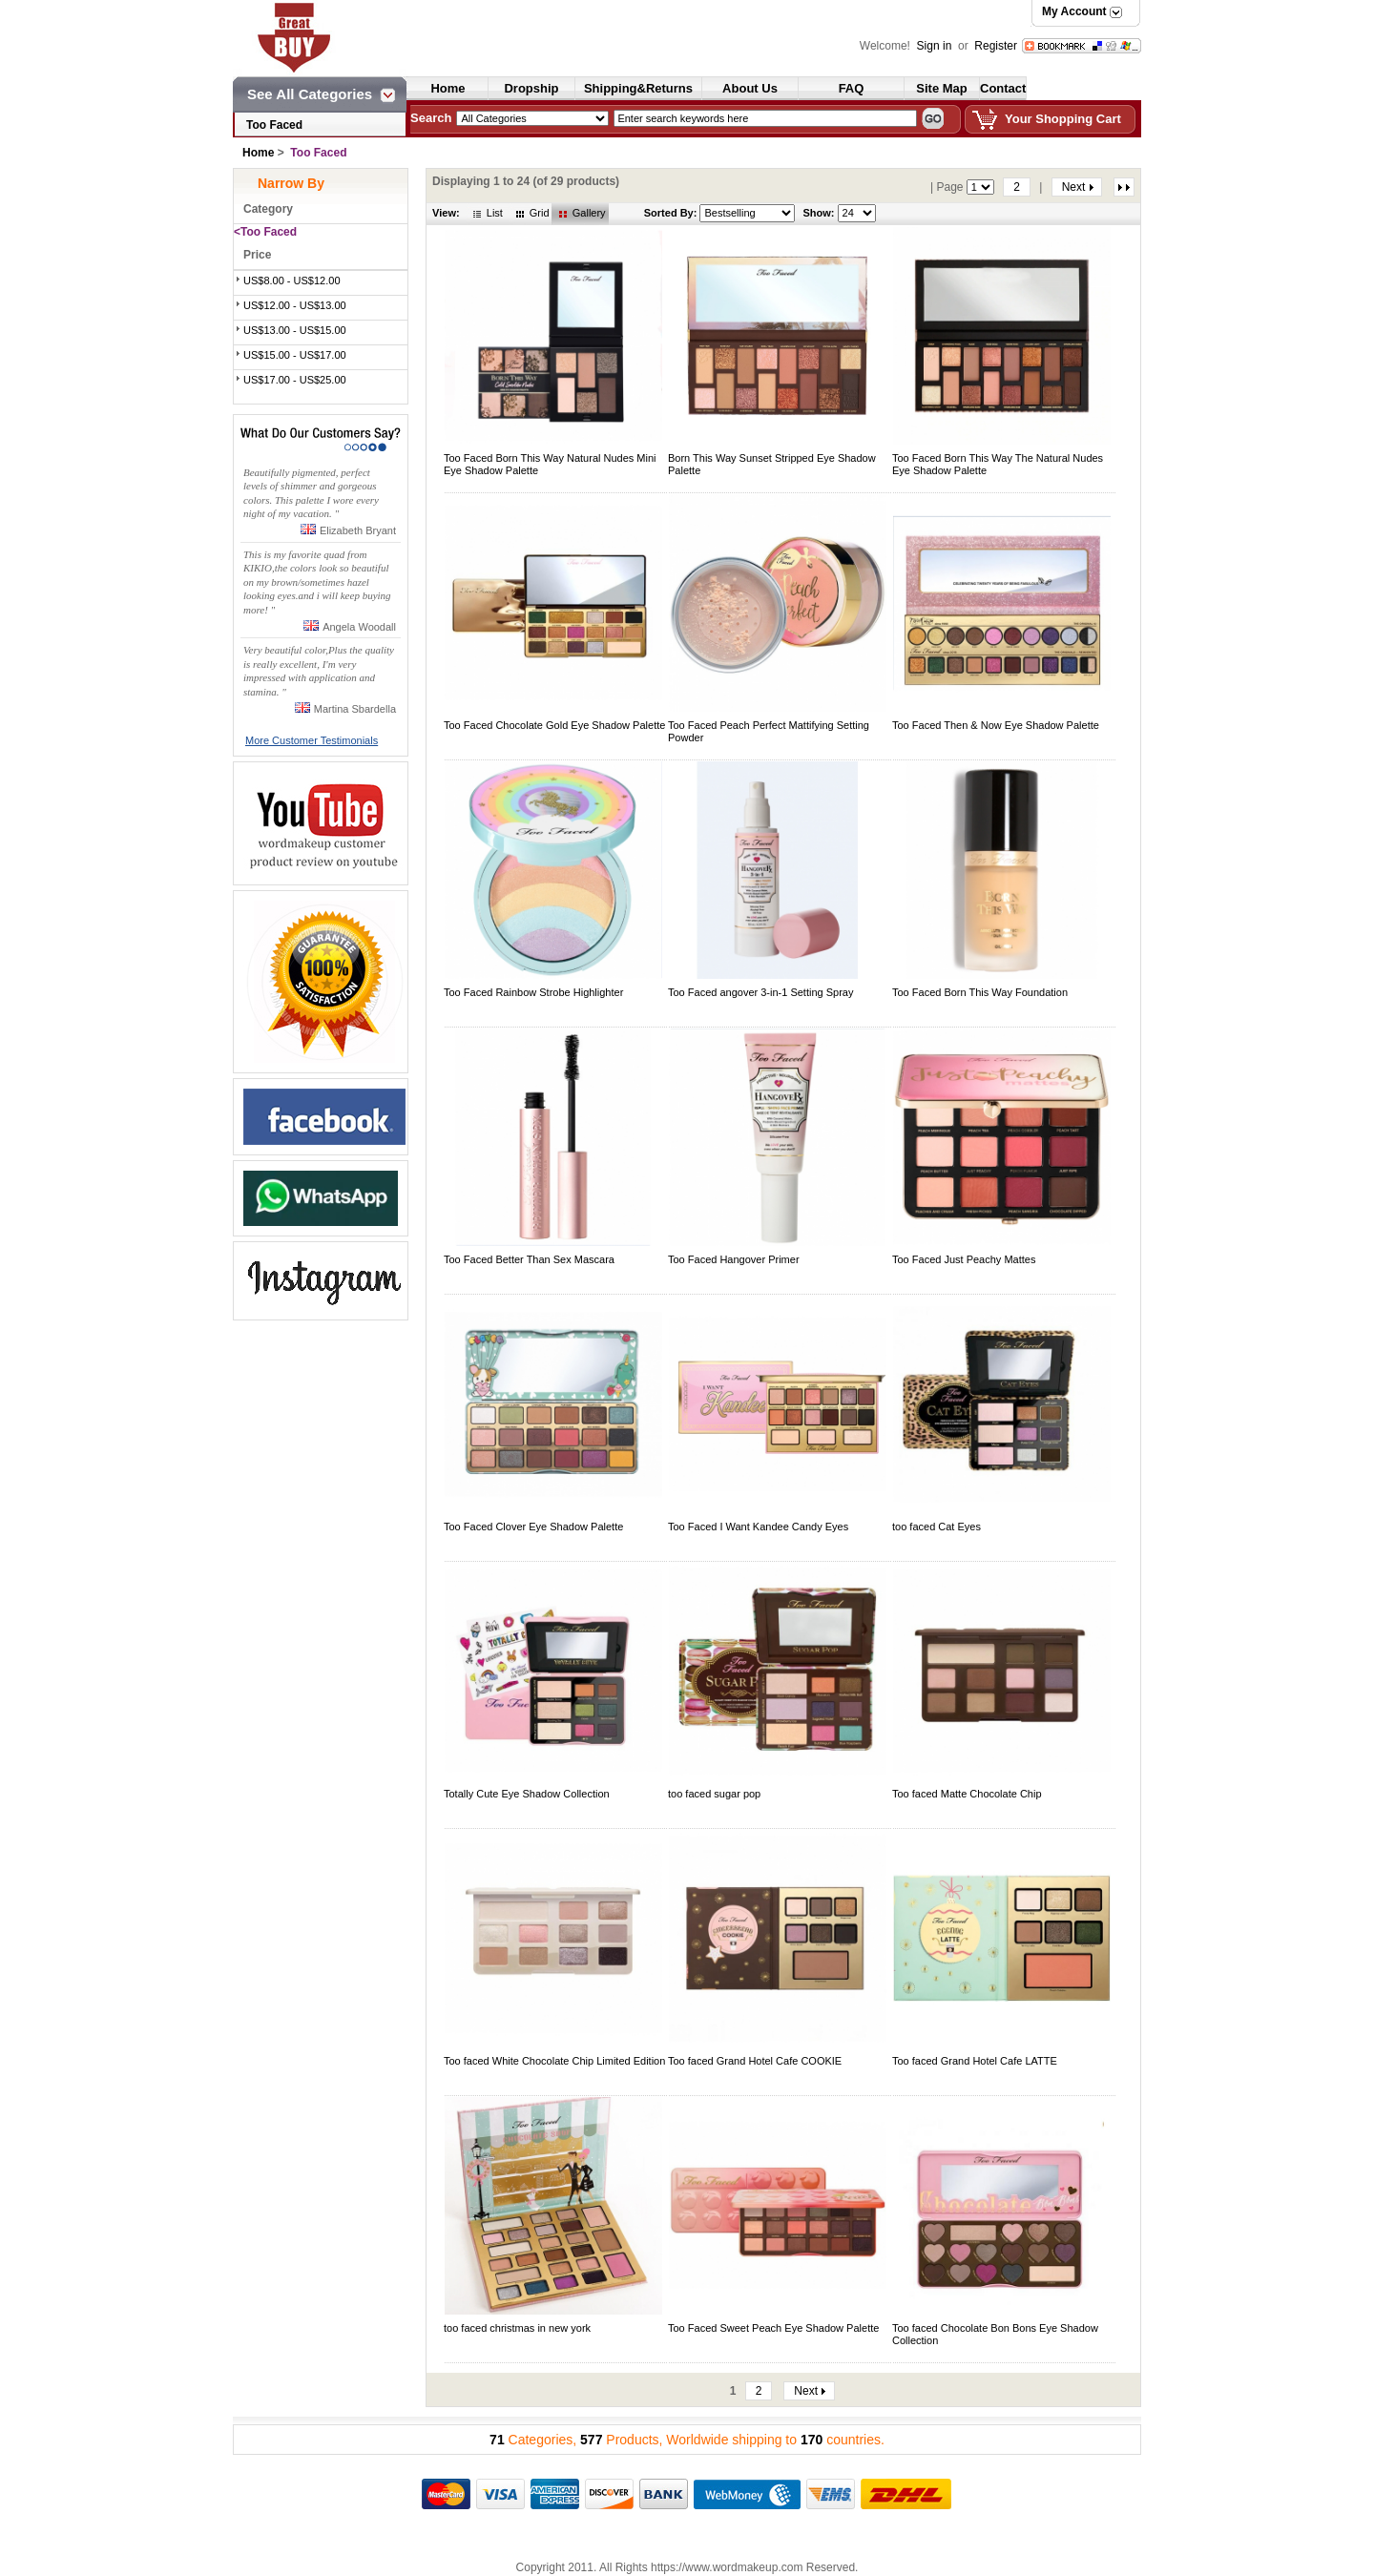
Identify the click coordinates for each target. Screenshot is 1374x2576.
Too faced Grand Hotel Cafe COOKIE (755, 2061)
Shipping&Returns (638, 88)
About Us (750, 88)
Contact (1003, 88)
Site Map (941, 88)
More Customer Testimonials (311, 740)
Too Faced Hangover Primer (734, 1259)
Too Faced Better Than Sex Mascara (529, 1259)
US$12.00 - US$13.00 (294, 305)
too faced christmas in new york (517, 2328)
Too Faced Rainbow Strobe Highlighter (533, 992)
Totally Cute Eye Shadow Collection (527, 1793)
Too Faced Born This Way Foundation (980, 992)
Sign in (936, 45)
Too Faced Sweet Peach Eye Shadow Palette (773, 2328)
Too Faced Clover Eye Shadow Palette (533, 1526)
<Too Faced (265, 232)
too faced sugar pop (714, 1793)
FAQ (851, 88)
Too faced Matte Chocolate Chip (967, 1793)
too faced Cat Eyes (936, 1526)
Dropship (531, 88)
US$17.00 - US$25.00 (294, 379)
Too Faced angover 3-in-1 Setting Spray (760, 992)
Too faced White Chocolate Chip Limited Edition (554, 2061)
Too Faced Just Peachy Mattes (963, 1259)
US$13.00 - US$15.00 (294, 330)
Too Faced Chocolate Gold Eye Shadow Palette (554, 725)
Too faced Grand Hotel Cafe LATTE (974, 2061)
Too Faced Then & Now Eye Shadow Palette (995, 725)
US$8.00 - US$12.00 (292, 280)
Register (995, 45)
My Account (1074, 11)
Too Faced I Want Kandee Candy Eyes (758, 1526)
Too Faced (274, 125)
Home (447, 88)
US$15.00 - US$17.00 (294, 355)
